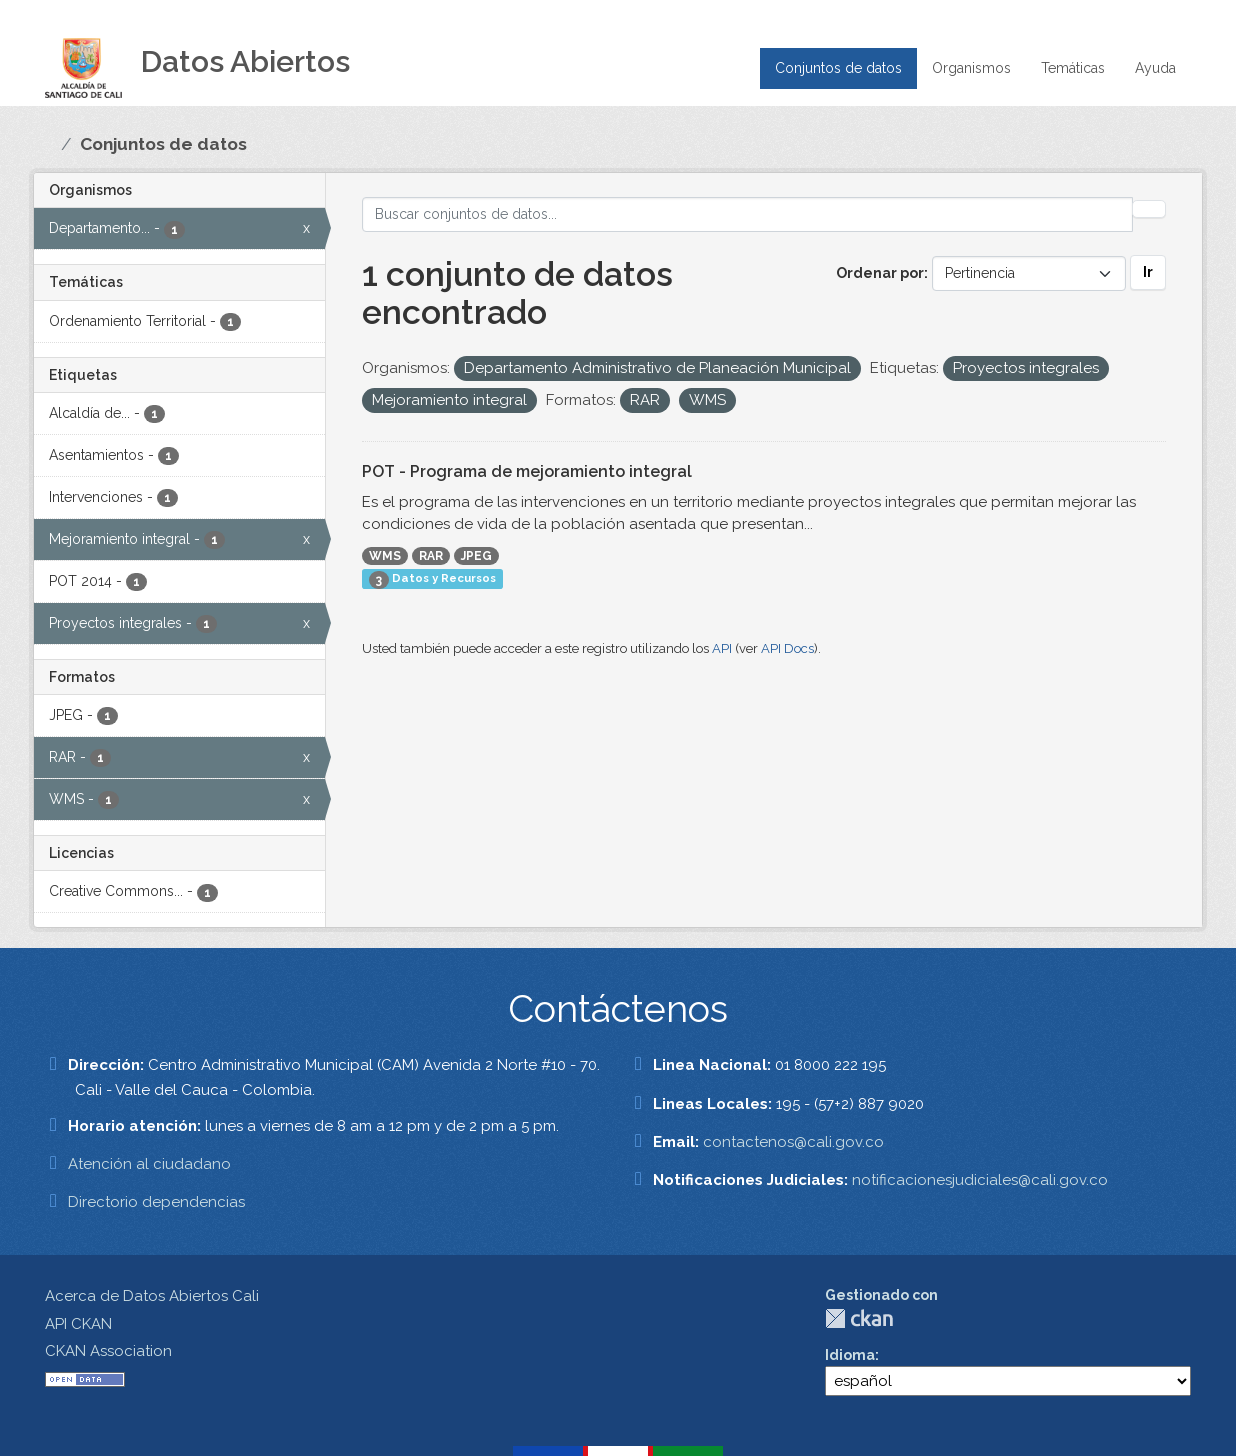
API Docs (787, 648)
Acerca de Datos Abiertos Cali (152, 1296)
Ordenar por (880, 273)
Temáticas (1073, 68)
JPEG (476, 556)
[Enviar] (1149, 209)
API (722, 648)
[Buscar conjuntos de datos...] (747, 214)
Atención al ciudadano (149, 1164)
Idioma (850, 1355)
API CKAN (78, 1324)
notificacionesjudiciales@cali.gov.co (980, 1180)
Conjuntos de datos (838, 68)
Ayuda (1155, 68)
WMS (385, 556)
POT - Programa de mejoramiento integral (527, 471)
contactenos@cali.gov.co (793, 1142)
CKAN (859, 1318)
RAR (431, 556)
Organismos (971, 68)
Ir (1148, 272)
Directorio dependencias (156, 1202)
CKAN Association (108, 1351)
